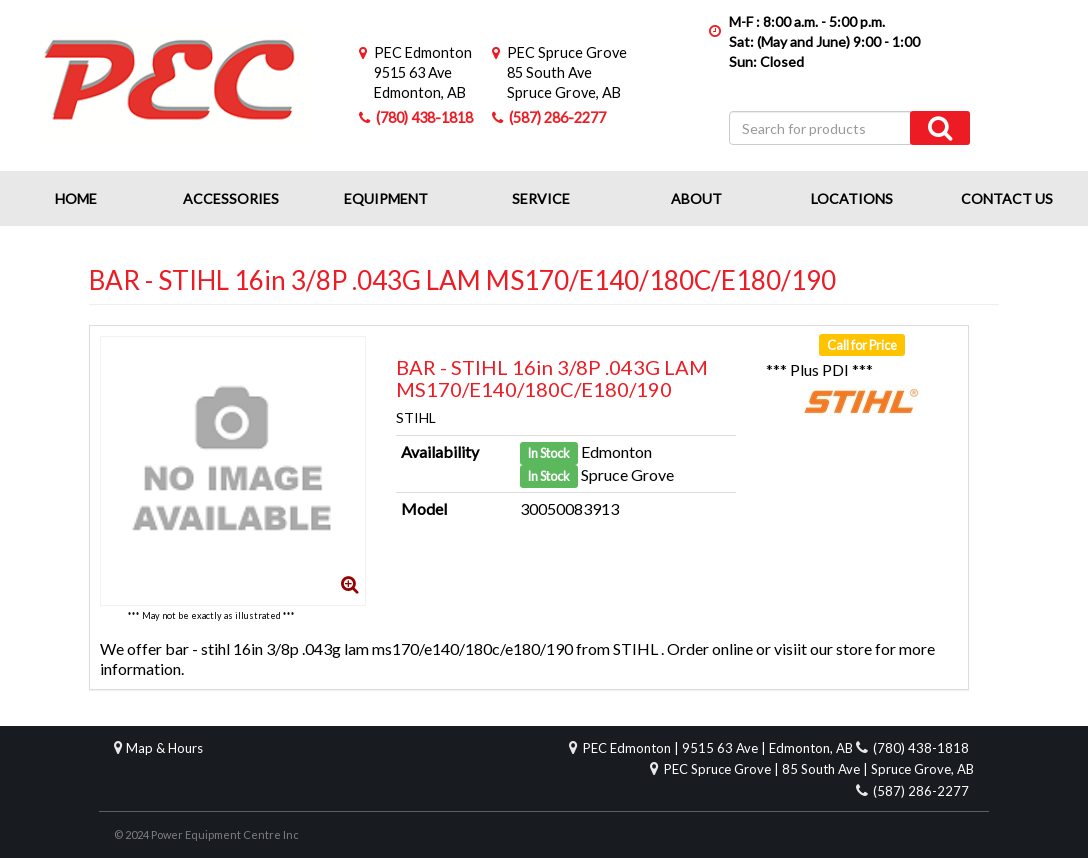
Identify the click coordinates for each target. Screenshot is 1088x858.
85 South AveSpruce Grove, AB (567, 72)
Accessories (231, 198)
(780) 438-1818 (424, 117)
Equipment (386, 198)
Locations (852, 198)
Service (541, 198)
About (696, 198)
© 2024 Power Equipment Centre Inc (206, 834)
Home (76, 198)
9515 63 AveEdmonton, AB (423, 72)
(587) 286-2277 (557, 117)
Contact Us (1007, 198)
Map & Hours (164, 748)
